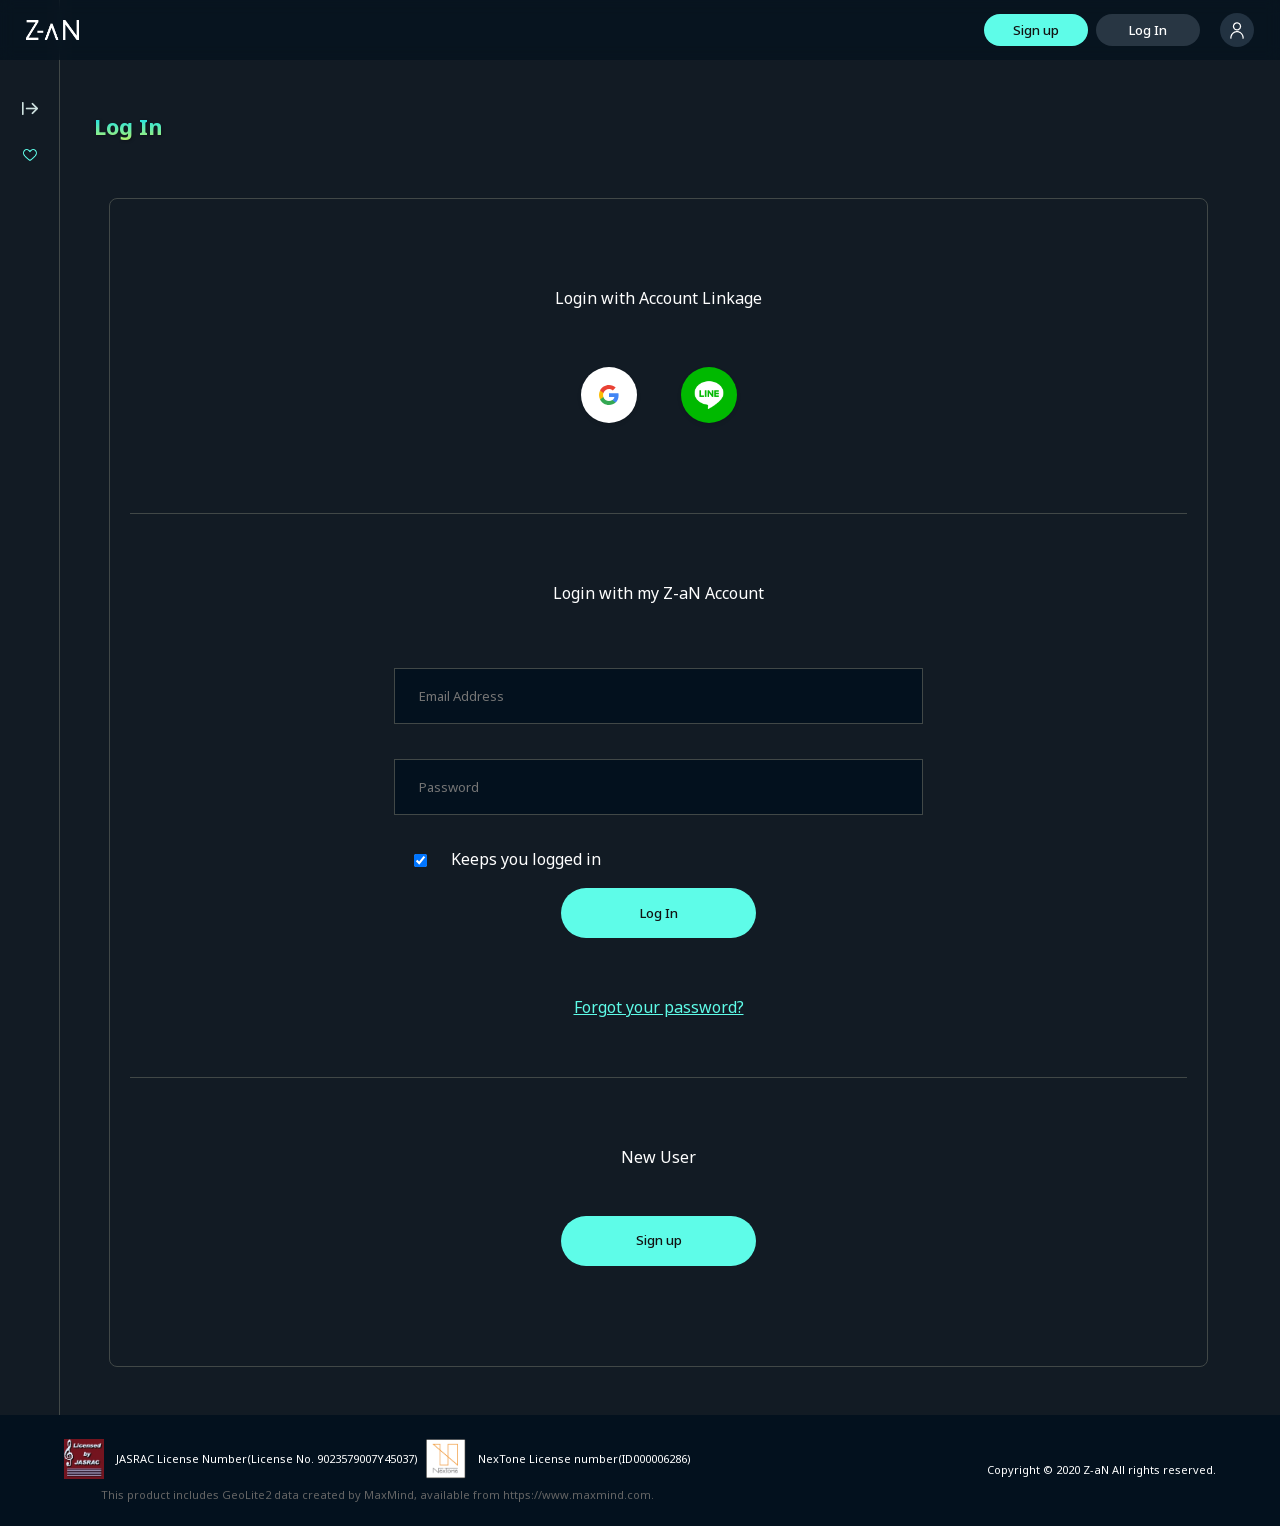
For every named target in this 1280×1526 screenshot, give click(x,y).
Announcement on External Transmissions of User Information (120, 742)
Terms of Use (55, 598)
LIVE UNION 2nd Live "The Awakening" (147, 324)
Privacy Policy (54, 625)
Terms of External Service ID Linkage (125, 777)
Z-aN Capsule (129, 450)
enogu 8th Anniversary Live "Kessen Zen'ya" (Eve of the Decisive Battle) (147, 290)
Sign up (1036, 30)
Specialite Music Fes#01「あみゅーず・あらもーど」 (147, 257)
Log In (1148, 30)
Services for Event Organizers (104, 804)
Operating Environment (84, 571)
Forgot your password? (759, 1007)
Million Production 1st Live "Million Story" (147, 189)
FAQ (26, 544)
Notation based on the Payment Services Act (109, 701)
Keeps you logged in (666, 859)
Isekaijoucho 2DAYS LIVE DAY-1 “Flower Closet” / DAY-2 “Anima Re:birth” (147, 223)
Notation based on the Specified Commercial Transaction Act (111, 659)
